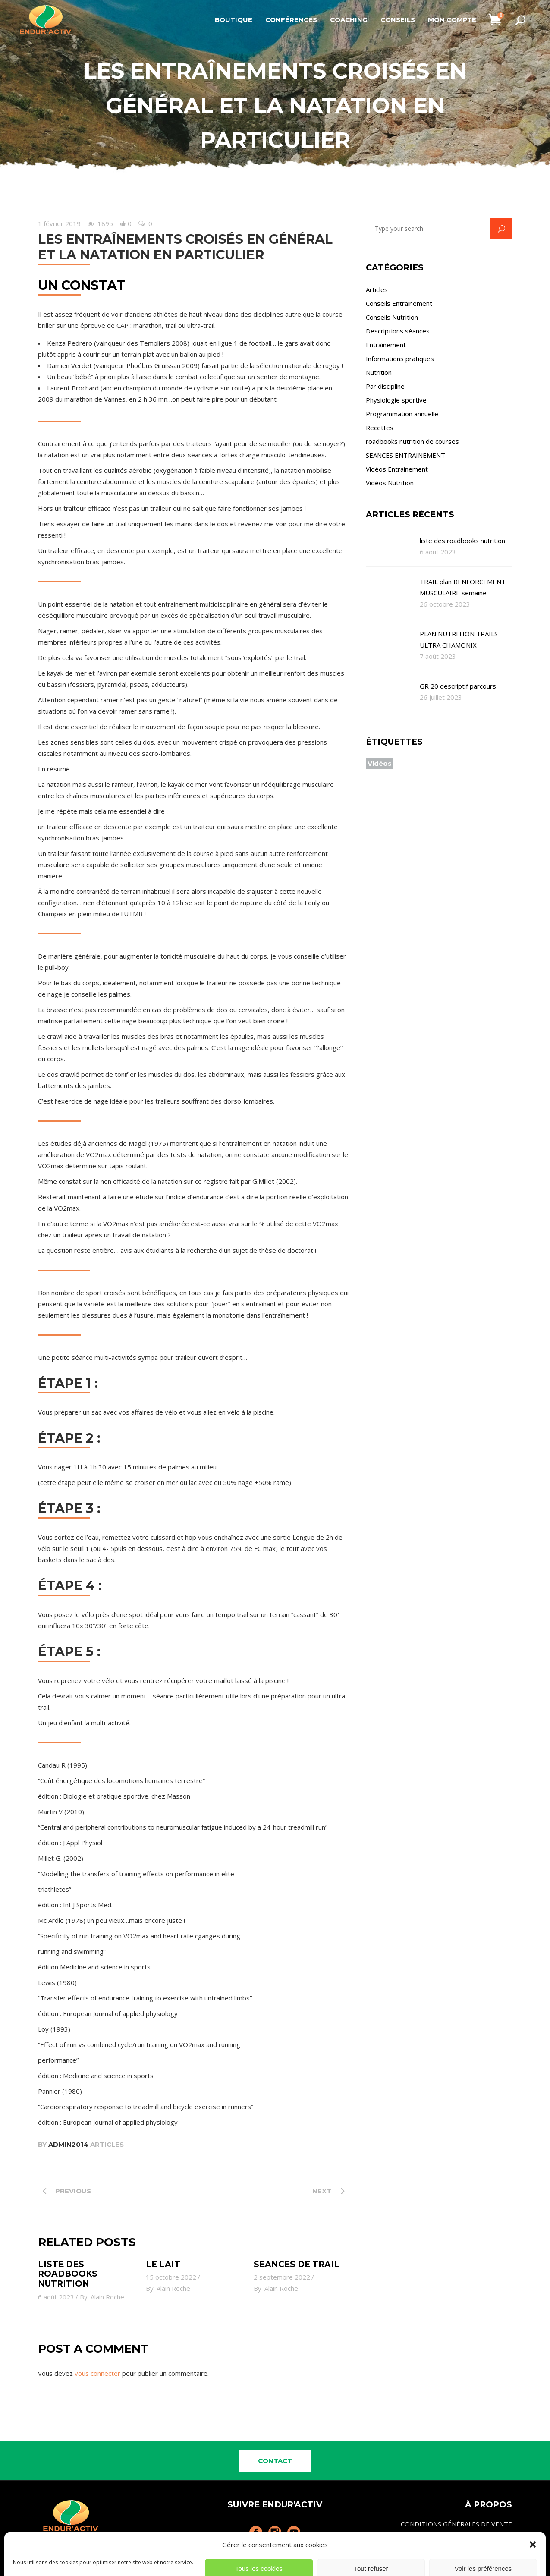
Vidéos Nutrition (390, 482)
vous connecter (97, 2373)
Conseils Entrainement (399, 303)
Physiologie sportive (396, 400)
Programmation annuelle (402, 413)
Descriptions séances (398, 331)
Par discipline (385, 386)
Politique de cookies (482, 2561)
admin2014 (68, 2144)
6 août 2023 (56, 2297)
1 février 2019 (59, 223)
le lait (163, 2264)
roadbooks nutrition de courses (412, 441)
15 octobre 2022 (171, 2277)
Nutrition (379, 372)
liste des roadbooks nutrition (67, 2274)
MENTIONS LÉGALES (480, 2542)
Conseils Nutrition (392, 317)
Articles (107, 2144)
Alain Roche (107, 2297)
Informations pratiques (400, 358)
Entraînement (386, 344)
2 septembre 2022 (282, 2277)
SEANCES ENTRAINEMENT (405, 455)
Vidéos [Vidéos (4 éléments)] (380, 763)
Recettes (379, 427)
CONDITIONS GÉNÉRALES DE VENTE (456, 2523)
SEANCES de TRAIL (296, 2264)
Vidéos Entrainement (397, 469)
